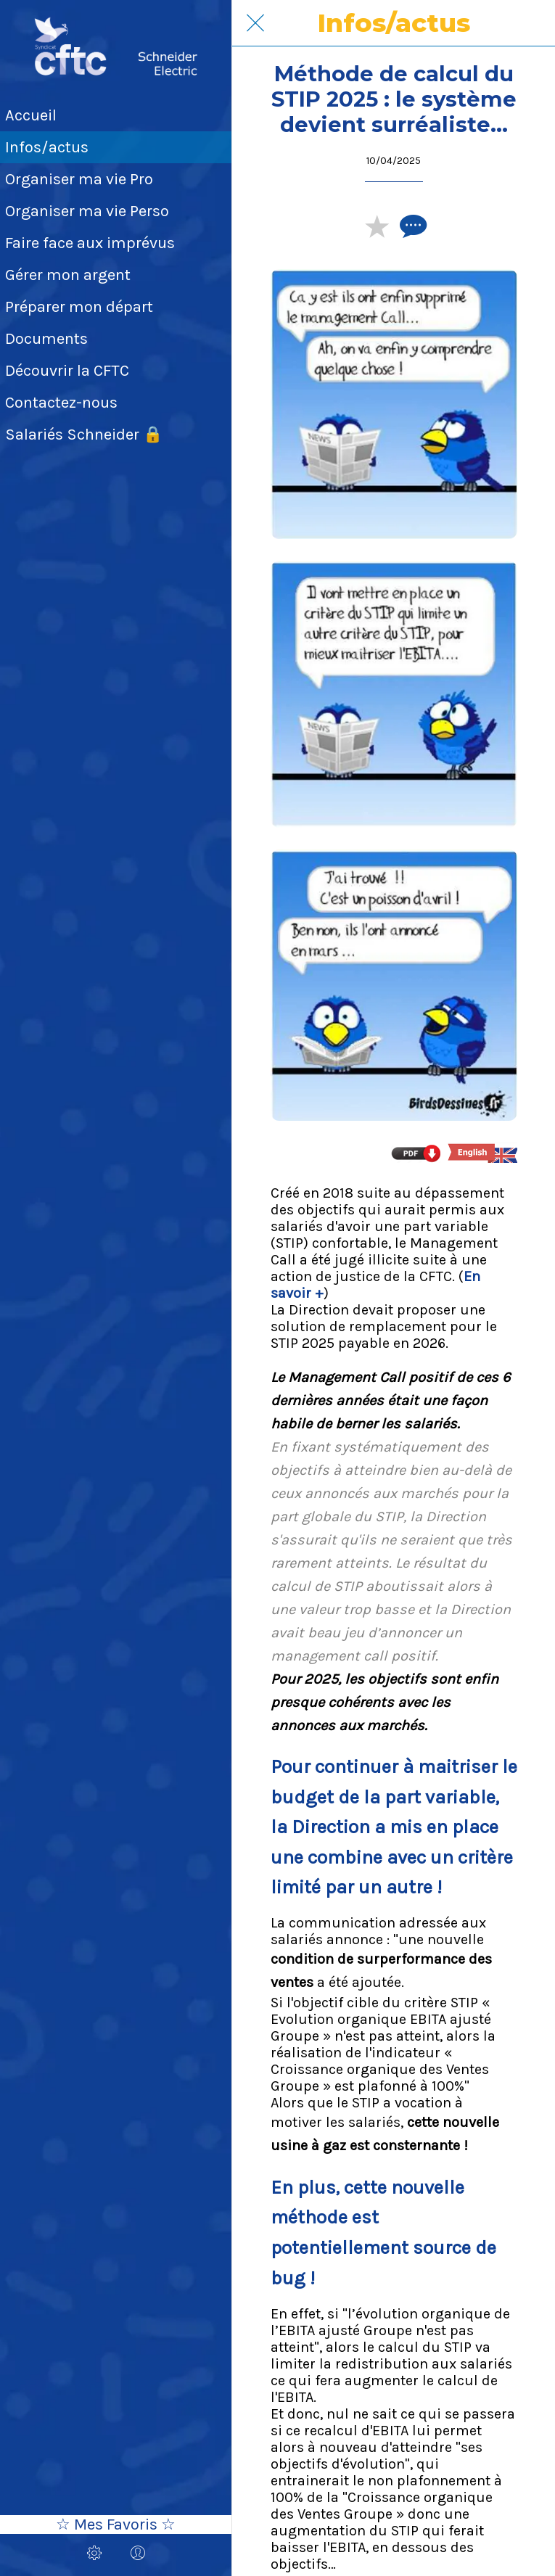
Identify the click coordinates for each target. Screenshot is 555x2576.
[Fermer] (255, 23)
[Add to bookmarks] (376, 225)
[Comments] (411, 225)
